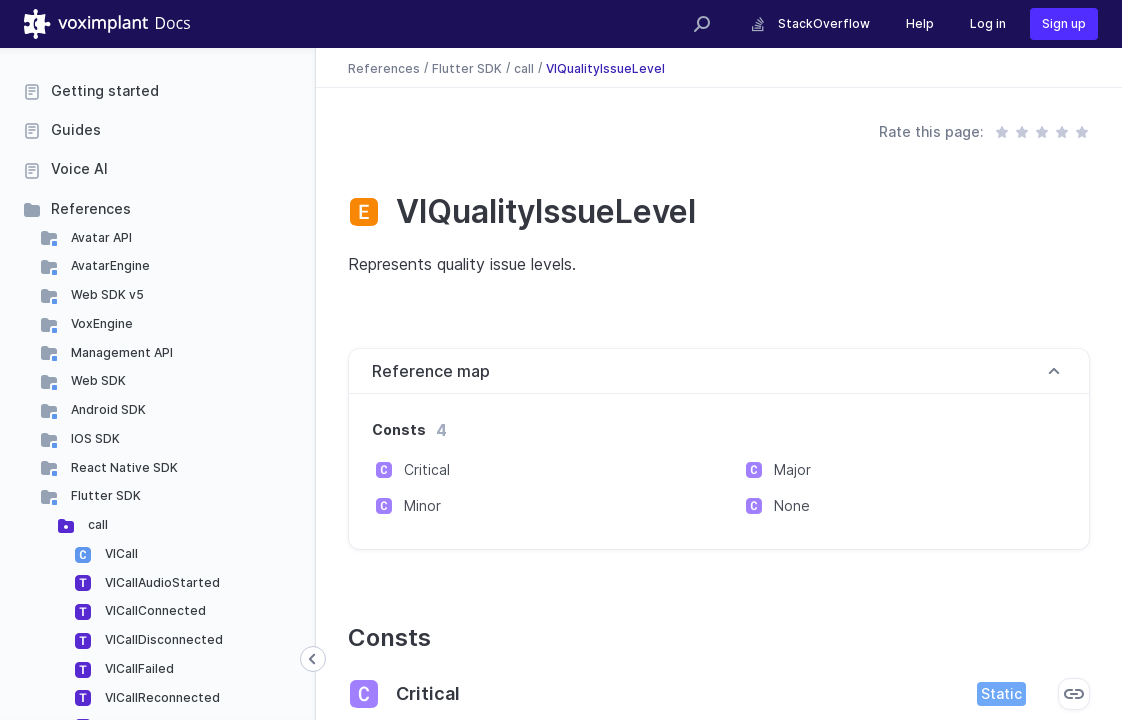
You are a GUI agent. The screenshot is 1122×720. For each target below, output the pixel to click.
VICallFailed (138, 668)
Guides (76, 129)
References (91, 208)
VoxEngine (100, 323)
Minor (422, 505)
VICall (120, 553)
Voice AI (79, 168)
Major (792, 469)
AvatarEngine (109, 265)
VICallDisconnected (162, 639)
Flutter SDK (104, 495)
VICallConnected (154, 610)
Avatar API (100, 237)
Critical (427, 469)
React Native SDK (123, 467)
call (96, 524)
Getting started (105, 90)
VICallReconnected (161, 697)
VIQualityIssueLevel (605, 67)
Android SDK (107, 409)
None (792, 505)
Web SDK (97, 380)
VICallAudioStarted (161, 582)
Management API (120, 352)
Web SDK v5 (106, 294)
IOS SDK (94, 438)
